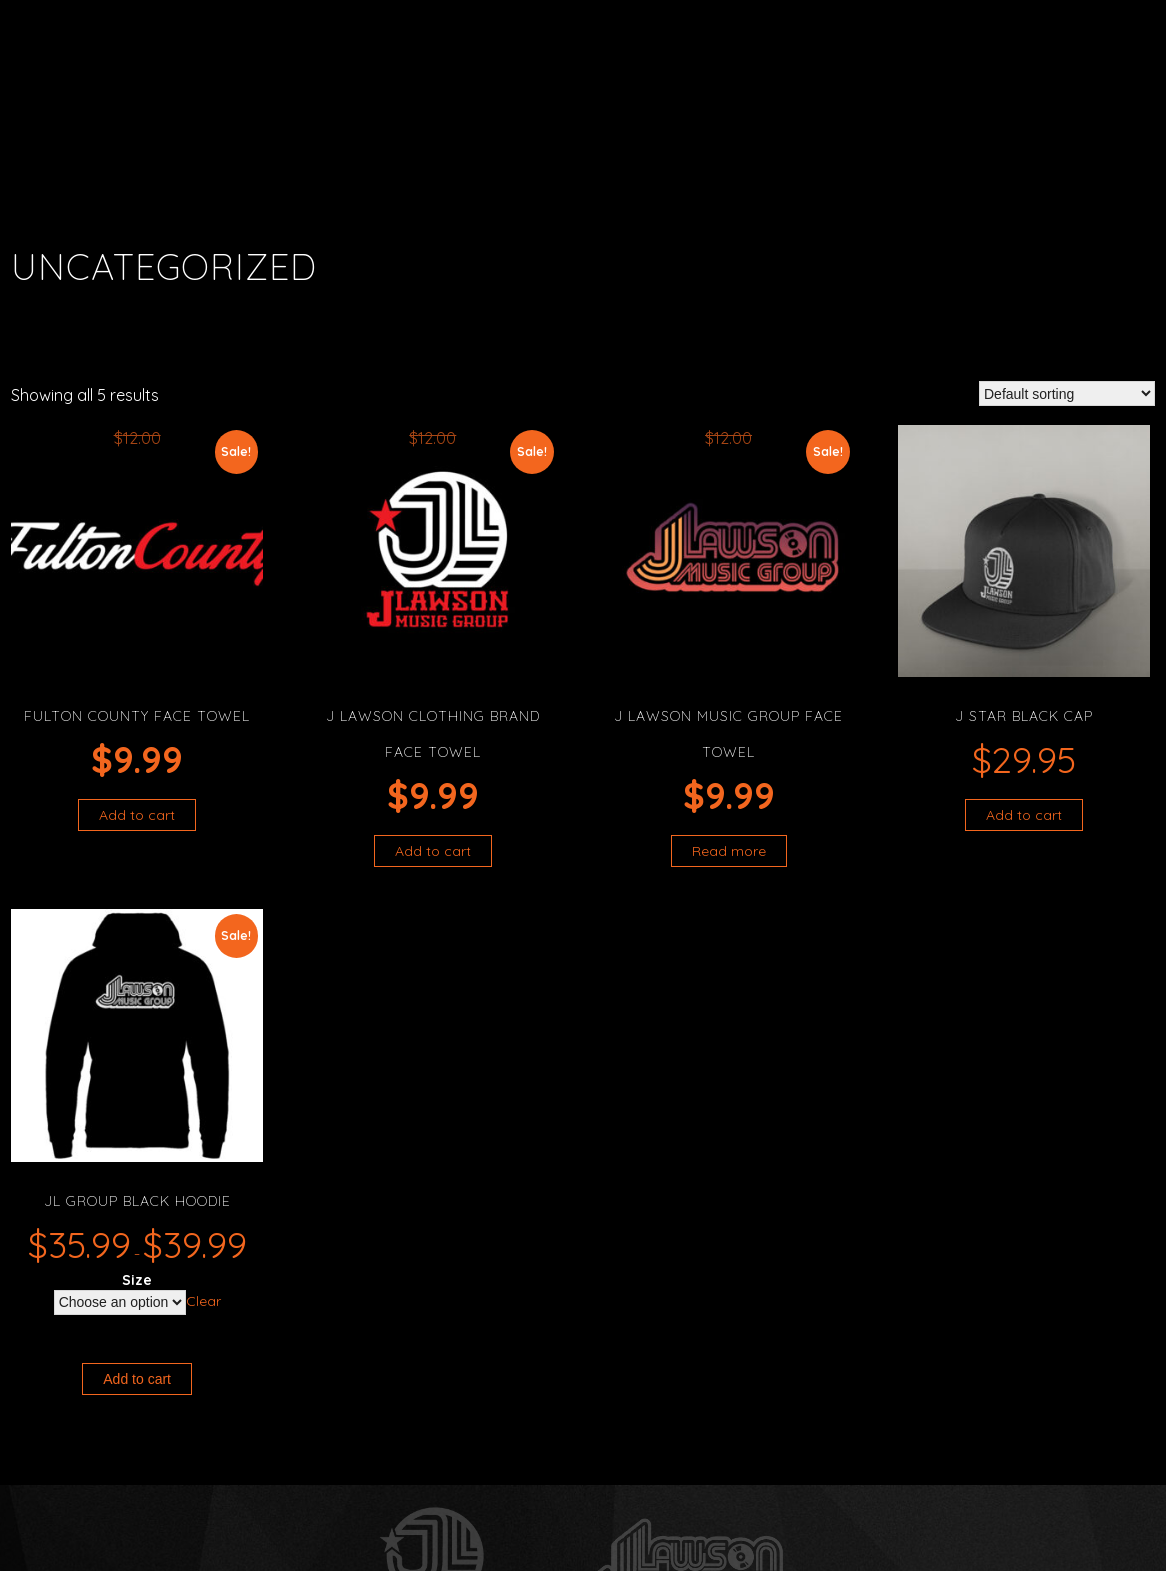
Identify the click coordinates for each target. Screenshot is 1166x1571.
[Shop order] (1067, 393)
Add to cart (137, 1379)
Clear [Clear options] (203, 1301)
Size (137, 1280)
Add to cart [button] (137, 815)
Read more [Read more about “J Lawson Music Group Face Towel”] (729, 851)
